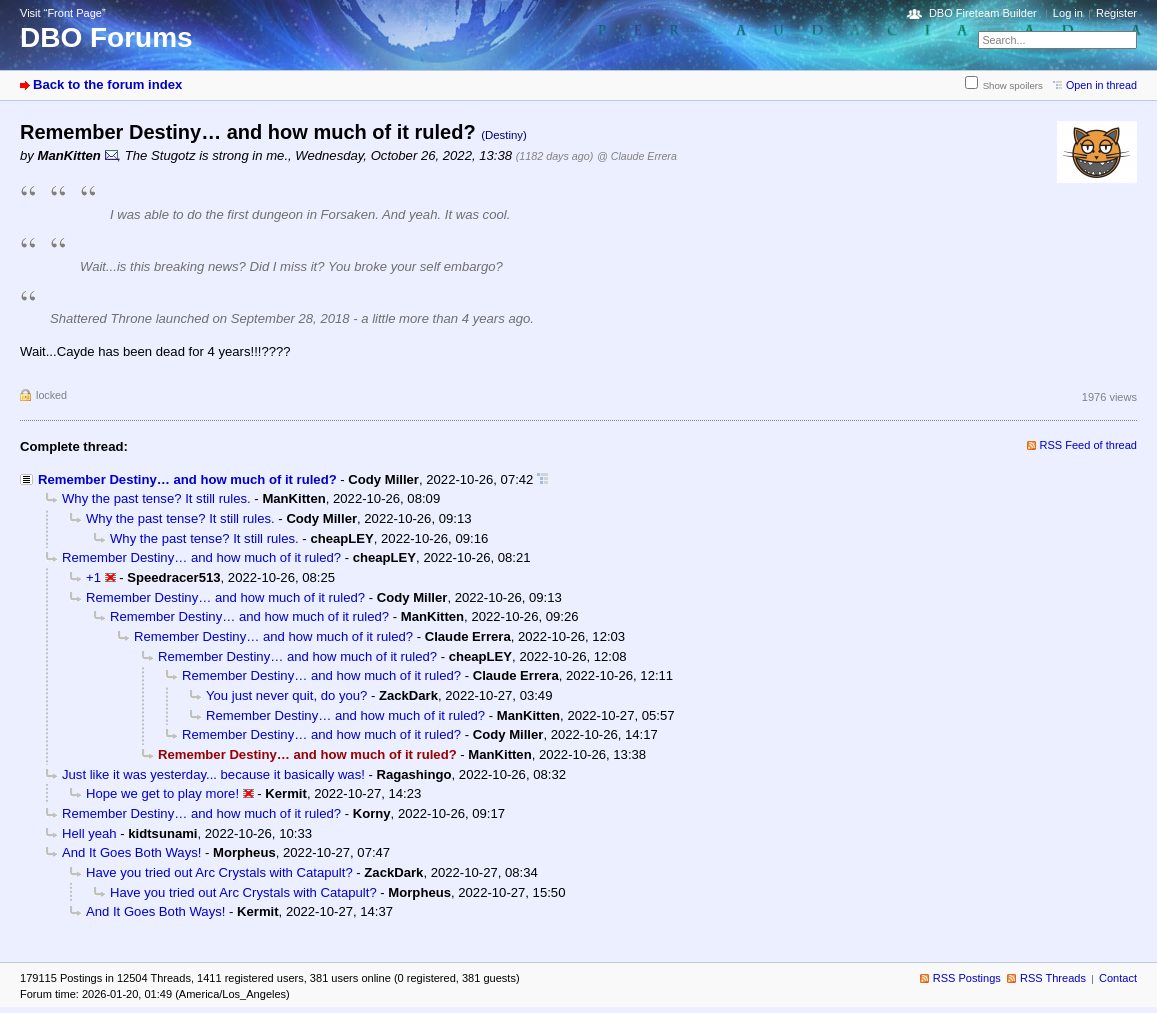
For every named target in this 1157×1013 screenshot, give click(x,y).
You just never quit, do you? (286, 695)
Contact (1118, 978)
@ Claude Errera (637, 156)
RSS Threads (1053, 978)
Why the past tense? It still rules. (156, 498)
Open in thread (1101, 85)
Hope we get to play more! (162, 793)
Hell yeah (89, 833)
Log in (1068, 13)
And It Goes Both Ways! (131, 852)
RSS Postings (967, 978)
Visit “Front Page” (63, 13)
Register (1116, 13)
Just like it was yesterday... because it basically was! (213, 774)
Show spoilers (1013, 85)
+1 (93, 577)
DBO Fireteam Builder (983, 13)
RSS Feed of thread (1089, 445)
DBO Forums (106, 37)
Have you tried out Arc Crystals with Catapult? (219, 872)
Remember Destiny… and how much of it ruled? (187, 479)
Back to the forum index (107, 84)
